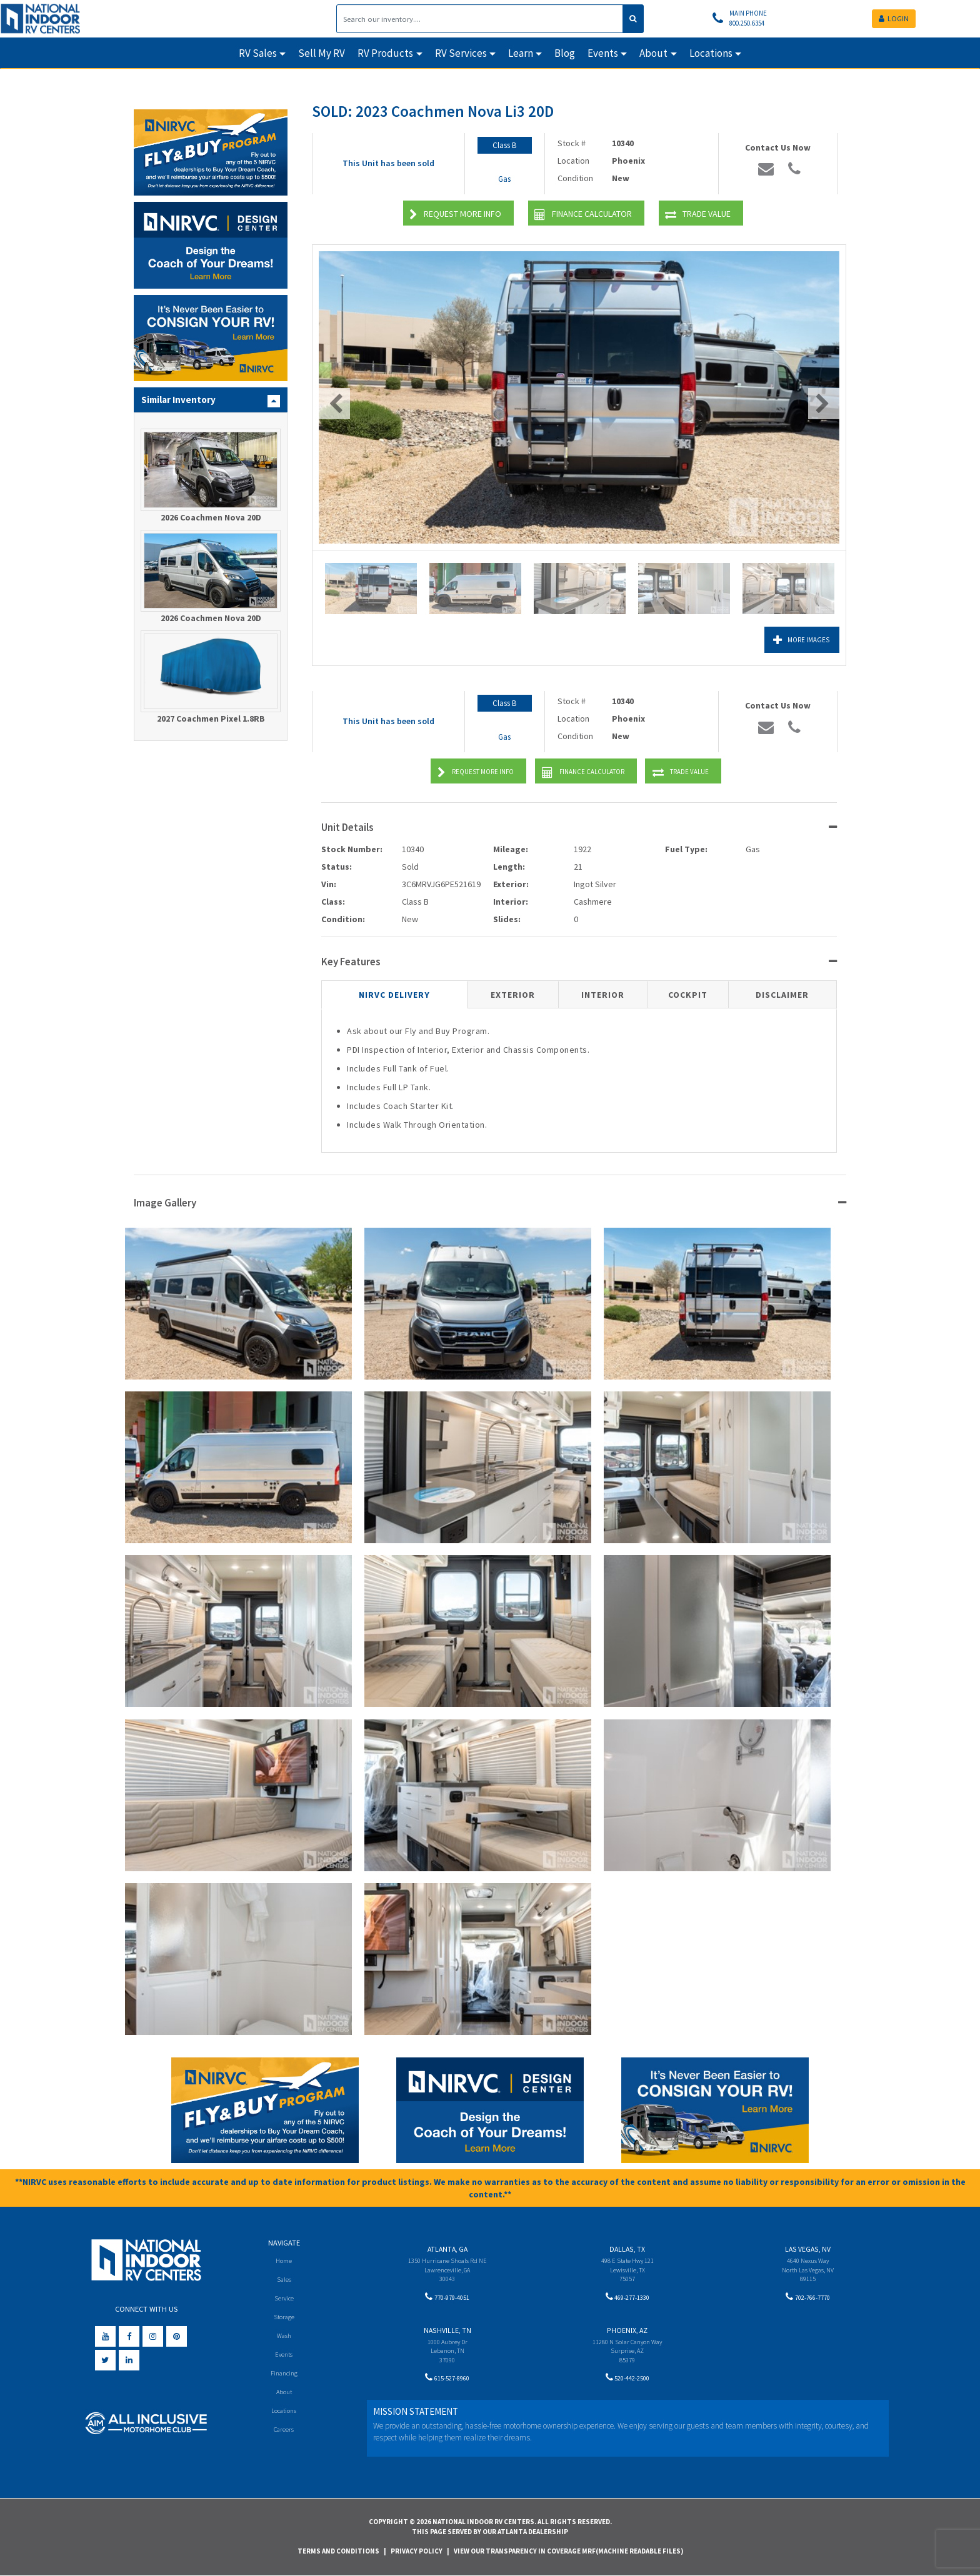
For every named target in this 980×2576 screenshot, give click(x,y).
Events (284, 2356)
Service (284, 2299)
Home (284, 2260)
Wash (284, 2337)
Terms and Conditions (338, 2551)
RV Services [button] (461, 53)
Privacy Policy (416, 2551)
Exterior (513, 994)
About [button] (653, 53)
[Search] (480, 18)
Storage (283, 2317)
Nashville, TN (447, 2332)
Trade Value (698, 215)
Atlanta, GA (448, 2249)
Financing (284, 2375)
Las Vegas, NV (808, 2249)
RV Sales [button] (258, 53)
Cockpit (688, 994)
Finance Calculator (583, 215)
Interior (602, 994)
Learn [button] (520, 53)
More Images (784, 640)
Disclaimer (782, 994)
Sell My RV (321, 53)
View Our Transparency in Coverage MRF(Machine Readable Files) (568, 2551)
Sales (283, 2279)
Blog (564, 53)
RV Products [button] (385, 53)
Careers (283, 2433)
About (284, 2394)
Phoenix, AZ (627, 2332)
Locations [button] (710, 53)
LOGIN (894, 18)
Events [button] (603, 53)
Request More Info (455, 215)
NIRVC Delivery (394, 994)
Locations (284, 2414)
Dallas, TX (627, 2249)
